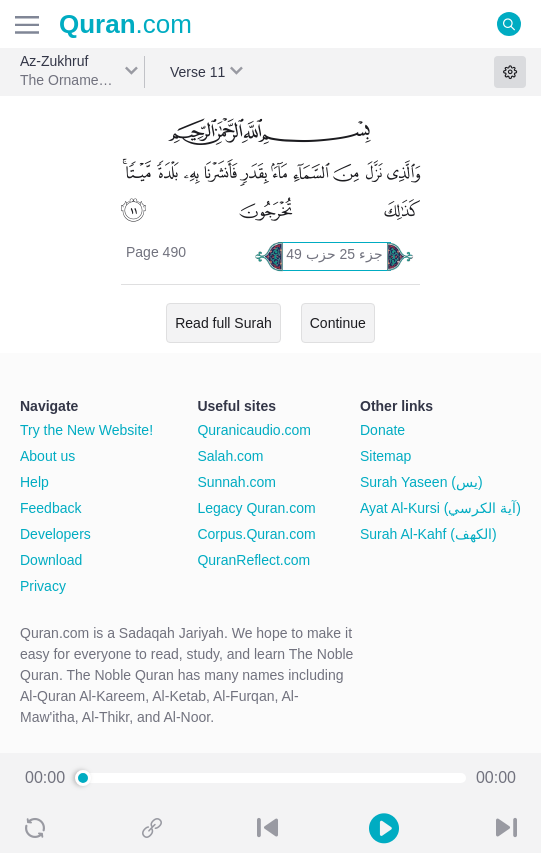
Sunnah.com (236, 482)
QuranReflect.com (253, 560)
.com (125, 24)
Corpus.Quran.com (256, 534)
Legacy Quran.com (256, 508)
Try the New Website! (86, 430)
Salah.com (230, 456)
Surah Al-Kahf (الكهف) (428, 534)
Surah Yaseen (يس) (421, 482)
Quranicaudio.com (254, 430)
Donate (382, 430)
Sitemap (385, 456)
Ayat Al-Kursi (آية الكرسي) (440, 508)
